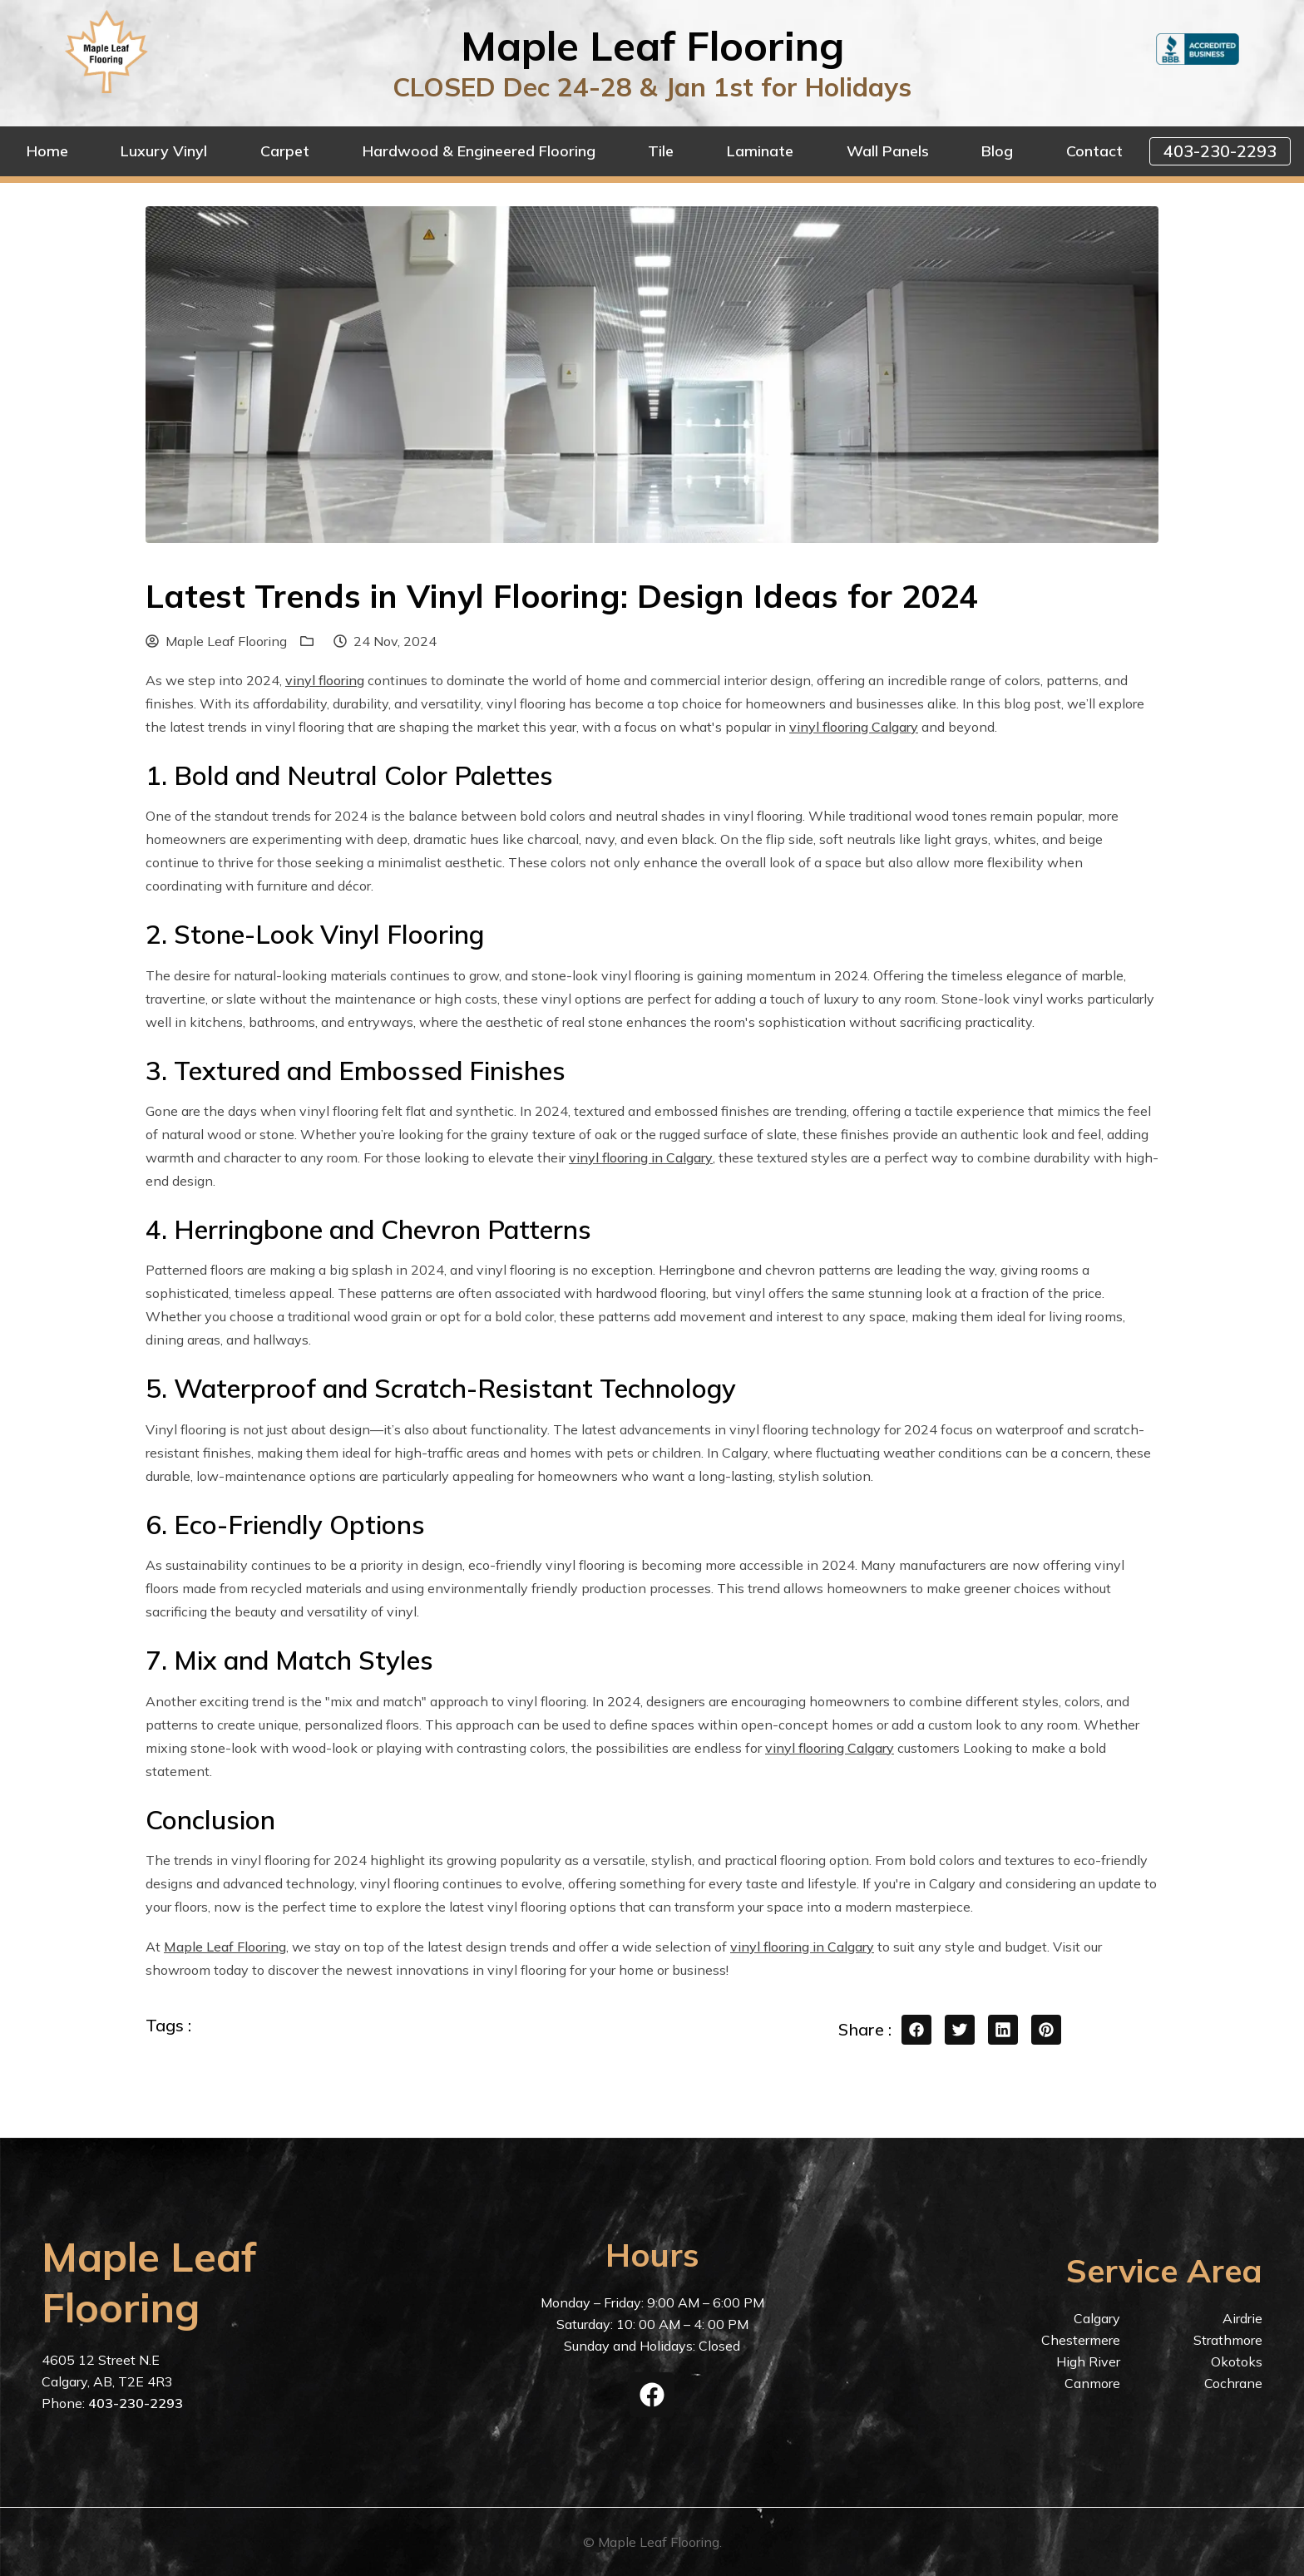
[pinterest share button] (1046, 2030)
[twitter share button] (960, 2030)
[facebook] (652, 2394)
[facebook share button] (916, 2030)
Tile (661, 150)
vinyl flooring (324, 680)
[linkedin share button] (1003, 2030)
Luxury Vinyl (164, 150)
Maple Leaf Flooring (216, 641)
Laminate (760, 150)
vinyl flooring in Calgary (641, 1157)
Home (47, 150)
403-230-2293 (1220, 151)
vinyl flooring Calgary (853, 726)
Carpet (284, 150)
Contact (1094, 150)
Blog (997, 150)
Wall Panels (888, 150)
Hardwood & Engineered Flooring (479, 150)
